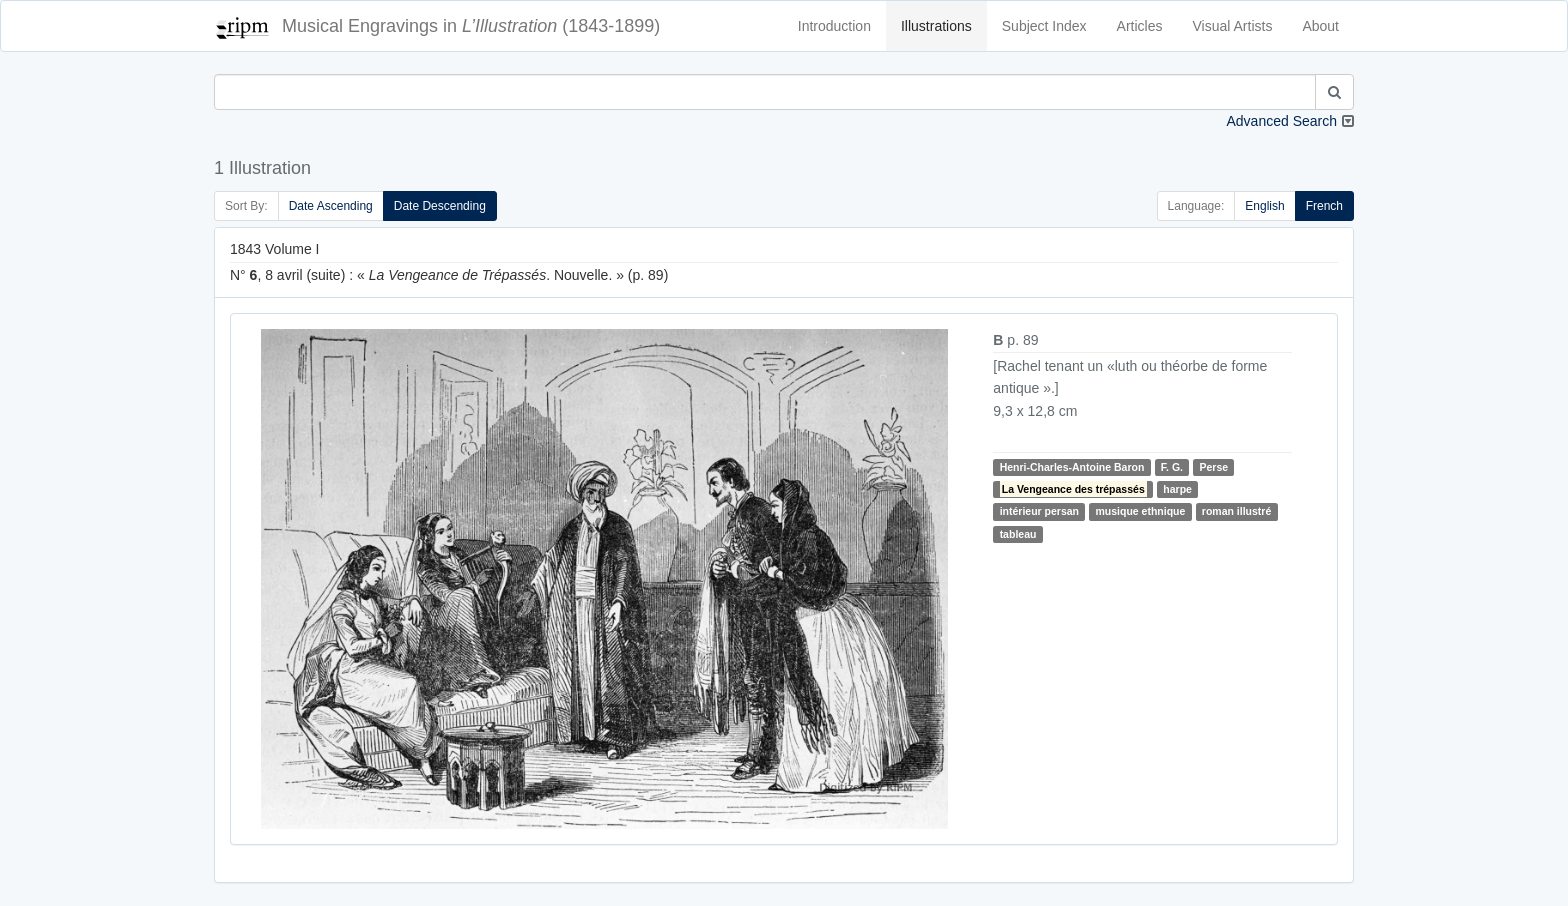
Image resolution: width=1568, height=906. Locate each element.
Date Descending (440, 206)
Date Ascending (331, 206)
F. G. (1172, 467)
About (1320, 26)
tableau (1018, 534)
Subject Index (1044, 26)
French (1324, 206)
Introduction (834, 26)
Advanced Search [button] (1281, 121)
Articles (1140, 26)
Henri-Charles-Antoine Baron (1072, 467)
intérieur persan (1039, 511)
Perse (1213, 467)
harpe (1177, 489)
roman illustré (1236, 511)
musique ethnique (1140, 511)
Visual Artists (1233, 26)
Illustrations (936, 26)
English (1264, 206)
